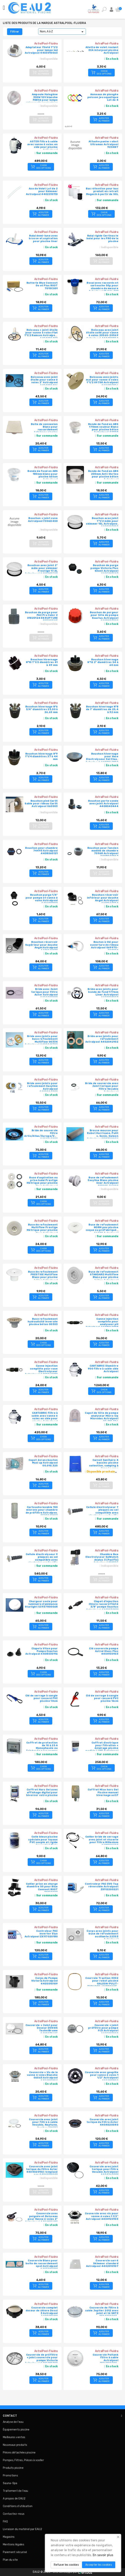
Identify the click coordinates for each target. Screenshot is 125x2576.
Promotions (10, 2475)
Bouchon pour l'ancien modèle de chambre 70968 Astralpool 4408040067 (102, 852)
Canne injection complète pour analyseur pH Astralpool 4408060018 (101, 1323)
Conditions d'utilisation (17, 2506)
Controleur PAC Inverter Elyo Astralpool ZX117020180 (41, 1933)
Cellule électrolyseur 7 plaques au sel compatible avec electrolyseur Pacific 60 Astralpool (102, 1512)
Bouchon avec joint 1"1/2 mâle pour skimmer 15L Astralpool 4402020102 (102, 522)
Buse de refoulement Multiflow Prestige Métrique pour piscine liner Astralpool (42, 1228)
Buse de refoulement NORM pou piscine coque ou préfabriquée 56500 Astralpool (102, 1228)
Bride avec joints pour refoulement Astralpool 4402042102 (101, 1039)
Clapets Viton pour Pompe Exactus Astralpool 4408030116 (41, 1651)
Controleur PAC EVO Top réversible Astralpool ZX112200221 (101, 1886)
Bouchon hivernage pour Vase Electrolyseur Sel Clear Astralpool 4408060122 (101, 757)
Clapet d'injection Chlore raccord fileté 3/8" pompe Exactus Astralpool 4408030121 (102, 1605)
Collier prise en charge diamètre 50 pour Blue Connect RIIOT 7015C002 (42, 1887)
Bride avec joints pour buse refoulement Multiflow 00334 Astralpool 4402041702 (41, 1040)
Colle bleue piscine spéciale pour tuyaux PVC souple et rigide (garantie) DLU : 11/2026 (43, 1842)
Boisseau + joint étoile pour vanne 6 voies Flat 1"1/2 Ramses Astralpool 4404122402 (41, 334)
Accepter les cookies (98, 2564)
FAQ (5, 2521)
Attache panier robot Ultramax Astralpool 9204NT (103, 144)
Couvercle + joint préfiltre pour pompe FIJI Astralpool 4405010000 (103, 2029)
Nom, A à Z (62, 31)
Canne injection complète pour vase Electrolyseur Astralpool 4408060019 (41, 1369)
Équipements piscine (16, 2429)
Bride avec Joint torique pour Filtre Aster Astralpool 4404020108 (44, 993)
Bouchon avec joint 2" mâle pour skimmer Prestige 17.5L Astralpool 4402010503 (41, 569)
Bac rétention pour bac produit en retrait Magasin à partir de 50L (102, 191)
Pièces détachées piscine (19, 2452)
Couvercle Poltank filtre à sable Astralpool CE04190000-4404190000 (105, 2360)
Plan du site (10, 2559)
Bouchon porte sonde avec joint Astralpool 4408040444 (103, 803)
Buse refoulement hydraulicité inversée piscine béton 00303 (43, 1321)
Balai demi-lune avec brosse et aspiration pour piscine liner (43, 238)
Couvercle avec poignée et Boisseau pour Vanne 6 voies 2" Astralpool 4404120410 (41, 2217)
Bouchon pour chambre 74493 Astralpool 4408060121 (41, 850)
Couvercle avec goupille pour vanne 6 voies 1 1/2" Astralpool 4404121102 (101, 2076)
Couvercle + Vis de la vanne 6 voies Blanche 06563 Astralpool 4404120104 (42, 2076)
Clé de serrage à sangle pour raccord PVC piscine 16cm (102, 1698)
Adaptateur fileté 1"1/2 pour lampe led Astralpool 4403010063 (41, 50)
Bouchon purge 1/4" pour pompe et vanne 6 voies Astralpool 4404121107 (42, 899)
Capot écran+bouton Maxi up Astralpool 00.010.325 (43, 1463)
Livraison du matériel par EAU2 (22, 2529)
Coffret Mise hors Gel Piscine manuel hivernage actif (103, 1792)
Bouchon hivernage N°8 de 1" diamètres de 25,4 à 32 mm (102, 709)
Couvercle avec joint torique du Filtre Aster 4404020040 (102, 2122)
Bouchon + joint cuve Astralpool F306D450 (43, 519)
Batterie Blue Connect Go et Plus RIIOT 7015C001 (42, 285)
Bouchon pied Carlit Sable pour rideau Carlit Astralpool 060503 (41, 803)
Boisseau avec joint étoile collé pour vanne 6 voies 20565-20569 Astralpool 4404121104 (102, 334)
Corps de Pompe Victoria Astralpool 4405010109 (44, 1981)
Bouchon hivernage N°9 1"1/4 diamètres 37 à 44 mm (41, 756)
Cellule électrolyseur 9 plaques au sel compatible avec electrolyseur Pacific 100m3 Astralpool (42, 1560)
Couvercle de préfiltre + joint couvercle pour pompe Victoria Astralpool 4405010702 (41, 2358)
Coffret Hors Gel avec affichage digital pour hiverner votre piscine (42, 1792)
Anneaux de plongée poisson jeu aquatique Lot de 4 (102, 97)
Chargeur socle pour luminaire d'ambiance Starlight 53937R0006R (41, 1604)
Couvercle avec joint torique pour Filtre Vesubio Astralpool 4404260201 (104, 2170)
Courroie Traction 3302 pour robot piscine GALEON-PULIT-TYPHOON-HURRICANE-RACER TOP (101, 1983)
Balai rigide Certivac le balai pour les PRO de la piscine (102, 238)
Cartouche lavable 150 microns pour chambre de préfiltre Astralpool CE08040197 (42, 1511)
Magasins (9, 2536)
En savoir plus (103, 2555)
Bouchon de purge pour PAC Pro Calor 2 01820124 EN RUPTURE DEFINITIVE (41, 616)
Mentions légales (13, 2544)
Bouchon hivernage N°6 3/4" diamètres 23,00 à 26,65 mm (41, 709)
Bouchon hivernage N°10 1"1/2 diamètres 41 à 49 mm (42, 662)
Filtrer (14, 31)
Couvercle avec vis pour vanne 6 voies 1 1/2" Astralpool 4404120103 (101, 2216)
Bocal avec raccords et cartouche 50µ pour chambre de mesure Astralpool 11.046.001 (102, 286)
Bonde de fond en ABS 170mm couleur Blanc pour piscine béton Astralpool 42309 (103, 428)
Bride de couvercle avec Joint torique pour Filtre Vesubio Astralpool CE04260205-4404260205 (101, 1090)
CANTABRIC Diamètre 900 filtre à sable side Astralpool (103, 1368)
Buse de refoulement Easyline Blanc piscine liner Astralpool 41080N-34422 (103, 1181)
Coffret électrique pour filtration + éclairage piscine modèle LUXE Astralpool (101, 1746)
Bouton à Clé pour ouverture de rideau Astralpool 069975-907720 (104, 946)
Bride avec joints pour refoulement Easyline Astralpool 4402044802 (42, 1087)
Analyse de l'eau (13, 2422)
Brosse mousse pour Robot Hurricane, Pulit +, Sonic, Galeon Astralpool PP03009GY (102, 1134)
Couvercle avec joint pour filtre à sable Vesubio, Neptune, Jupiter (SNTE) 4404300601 (43, 2125)
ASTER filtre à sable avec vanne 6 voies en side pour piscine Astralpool (42, 145)
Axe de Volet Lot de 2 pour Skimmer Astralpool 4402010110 (42, 191)
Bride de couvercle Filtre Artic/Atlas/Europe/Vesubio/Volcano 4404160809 (50, 1134)
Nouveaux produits (15, 2445)
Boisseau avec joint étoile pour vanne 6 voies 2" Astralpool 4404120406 (44, 381)
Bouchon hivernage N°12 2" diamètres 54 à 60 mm (102, 662)
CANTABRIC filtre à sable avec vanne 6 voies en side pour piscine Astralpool (44, 1417)
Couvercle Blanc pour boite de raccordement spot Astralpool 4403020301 (42, 2264)
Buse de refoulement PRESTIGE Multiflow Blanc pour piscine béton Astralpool (43, 1275)
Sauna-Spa (10, 2483)
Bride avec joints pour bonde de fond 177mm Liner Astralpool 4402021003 (103, 993)
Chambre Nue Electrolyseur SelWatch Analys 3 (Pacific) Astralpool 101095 (101, 1558)
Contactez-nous (13, 2513)
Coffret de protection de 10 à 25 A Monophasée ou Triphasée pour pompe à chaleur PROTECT (42, 1748)
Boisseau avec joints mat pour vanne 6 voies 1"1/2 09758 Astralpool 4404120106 (102, 381)
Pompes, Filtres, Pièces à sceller (23, 2460)
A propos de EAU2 (14, 2498)
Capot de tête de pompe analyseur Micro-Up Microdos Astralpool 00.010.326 (101, 1417)
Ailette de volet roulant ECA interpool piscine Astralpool (101, 50)
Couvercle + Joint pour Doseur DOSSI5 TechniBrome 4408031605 (42, 2029)
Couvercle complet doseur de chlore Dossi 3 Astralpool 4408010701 (42, 2311)
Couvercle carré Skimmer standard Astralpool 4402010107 (102, 2263)
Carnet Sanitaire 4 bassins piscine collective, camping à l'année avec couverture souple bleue (103, 1467)
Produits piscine (13, 2468)
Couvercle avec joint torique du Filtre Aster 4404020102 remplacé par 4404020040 (42, 2170)
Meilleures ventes (14, 2437)
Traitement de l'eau (15, 2491)
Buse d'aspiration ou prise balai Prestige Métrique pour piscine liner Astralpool (42, 1181)
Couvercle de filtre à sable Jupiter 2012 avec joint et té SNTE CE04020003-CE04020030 (101, 2313)
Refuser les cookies (66, 2564)
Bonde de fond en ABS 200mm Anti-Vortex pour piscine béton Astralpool (103, 475)
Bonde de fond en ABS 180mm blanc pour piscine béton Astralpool (42, 475)
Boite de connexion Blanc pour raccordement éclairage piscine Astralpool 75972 (44, 429)
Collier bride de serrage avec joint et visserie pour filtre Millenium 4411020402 (101, 1840)
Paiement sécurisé (15, 2552)
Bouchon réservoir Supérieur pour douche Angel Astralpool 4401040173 (41, 946)
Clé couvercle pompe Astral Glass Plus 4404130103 (103, 1651)
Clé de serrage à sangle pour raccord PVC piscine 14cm (41, 1698)
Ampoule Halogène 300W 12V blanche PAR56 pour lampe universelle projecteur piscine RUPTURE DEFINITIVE (42, 101)
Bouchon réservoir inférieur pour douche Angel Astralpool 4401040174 (102, 899)
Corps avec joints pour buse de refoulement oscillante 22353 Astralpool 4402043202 (102, 1936)
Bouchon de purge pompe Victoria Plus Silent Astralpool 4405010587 (104, 569)
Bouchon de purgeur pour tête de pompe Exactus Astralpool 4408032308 (104, 616)
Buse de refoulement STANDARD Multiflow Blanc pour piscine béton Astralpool (103, 1275)
